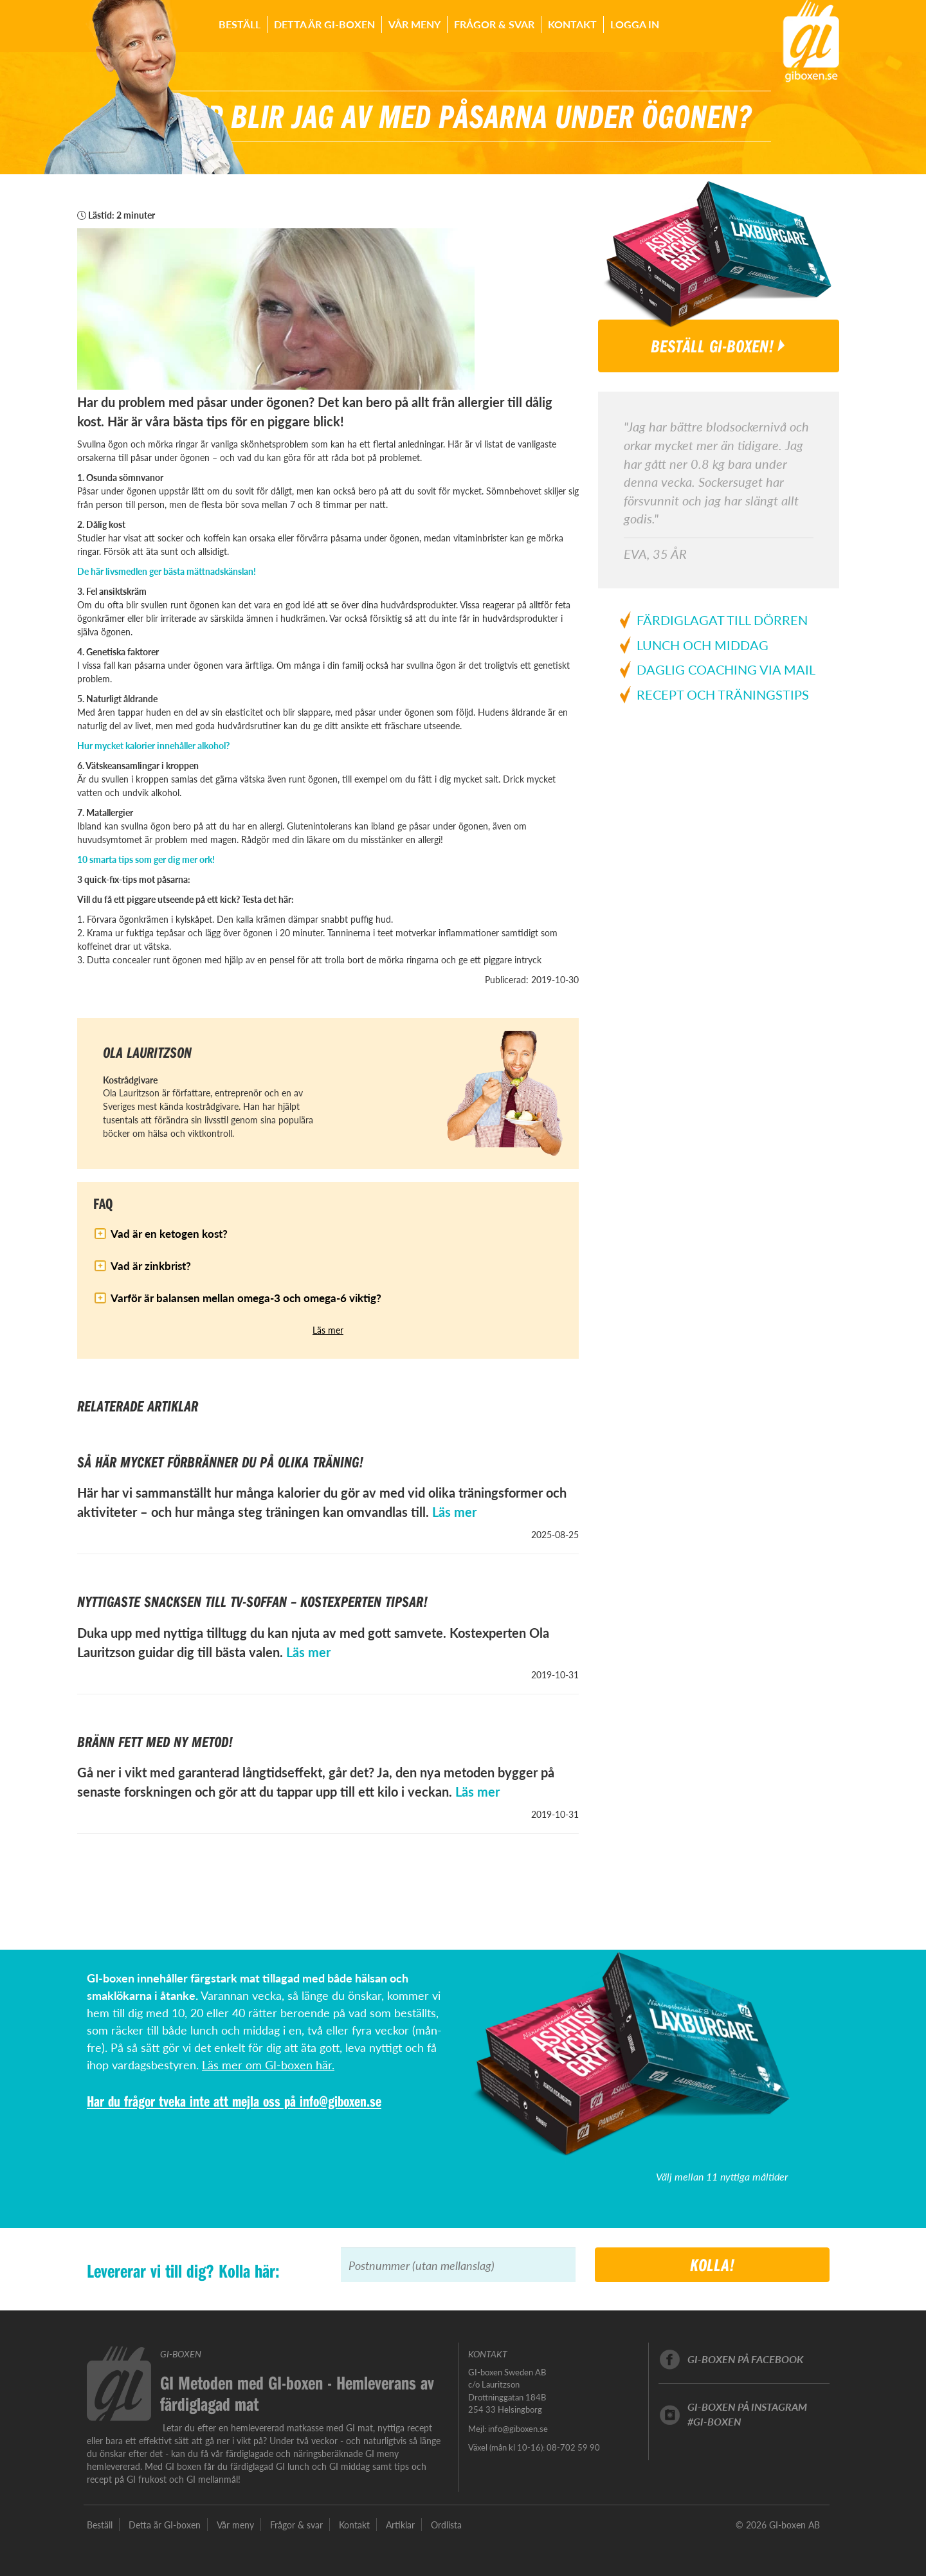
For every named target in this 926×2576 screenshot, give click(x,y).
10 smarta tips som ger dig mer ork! (146, 859)
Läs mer (328, 1329)
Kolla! (712, 2264)
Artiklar (400, 2524)
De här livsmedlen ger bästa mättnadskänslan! (166, 571)
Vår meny (414, 24)
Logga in (634, 24)
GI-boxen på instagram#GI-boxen (747, 2414)
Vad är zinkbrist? (151, 1265)
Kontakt (572, 24)
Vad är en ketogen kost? (169, 1233)
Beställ (239, 24)
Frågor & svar (494, 24)
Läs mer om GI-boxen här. (268, 2064)
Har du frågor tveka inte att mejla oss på (193, 2100)
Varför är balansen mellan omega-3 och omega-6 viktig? (246, 1297)
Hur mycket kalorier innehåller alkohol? (153, 745)
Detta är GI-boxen (324, 24)
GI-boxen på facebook (745, 2359)
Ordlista (446, 2524)
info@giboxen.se (340, 2100)
